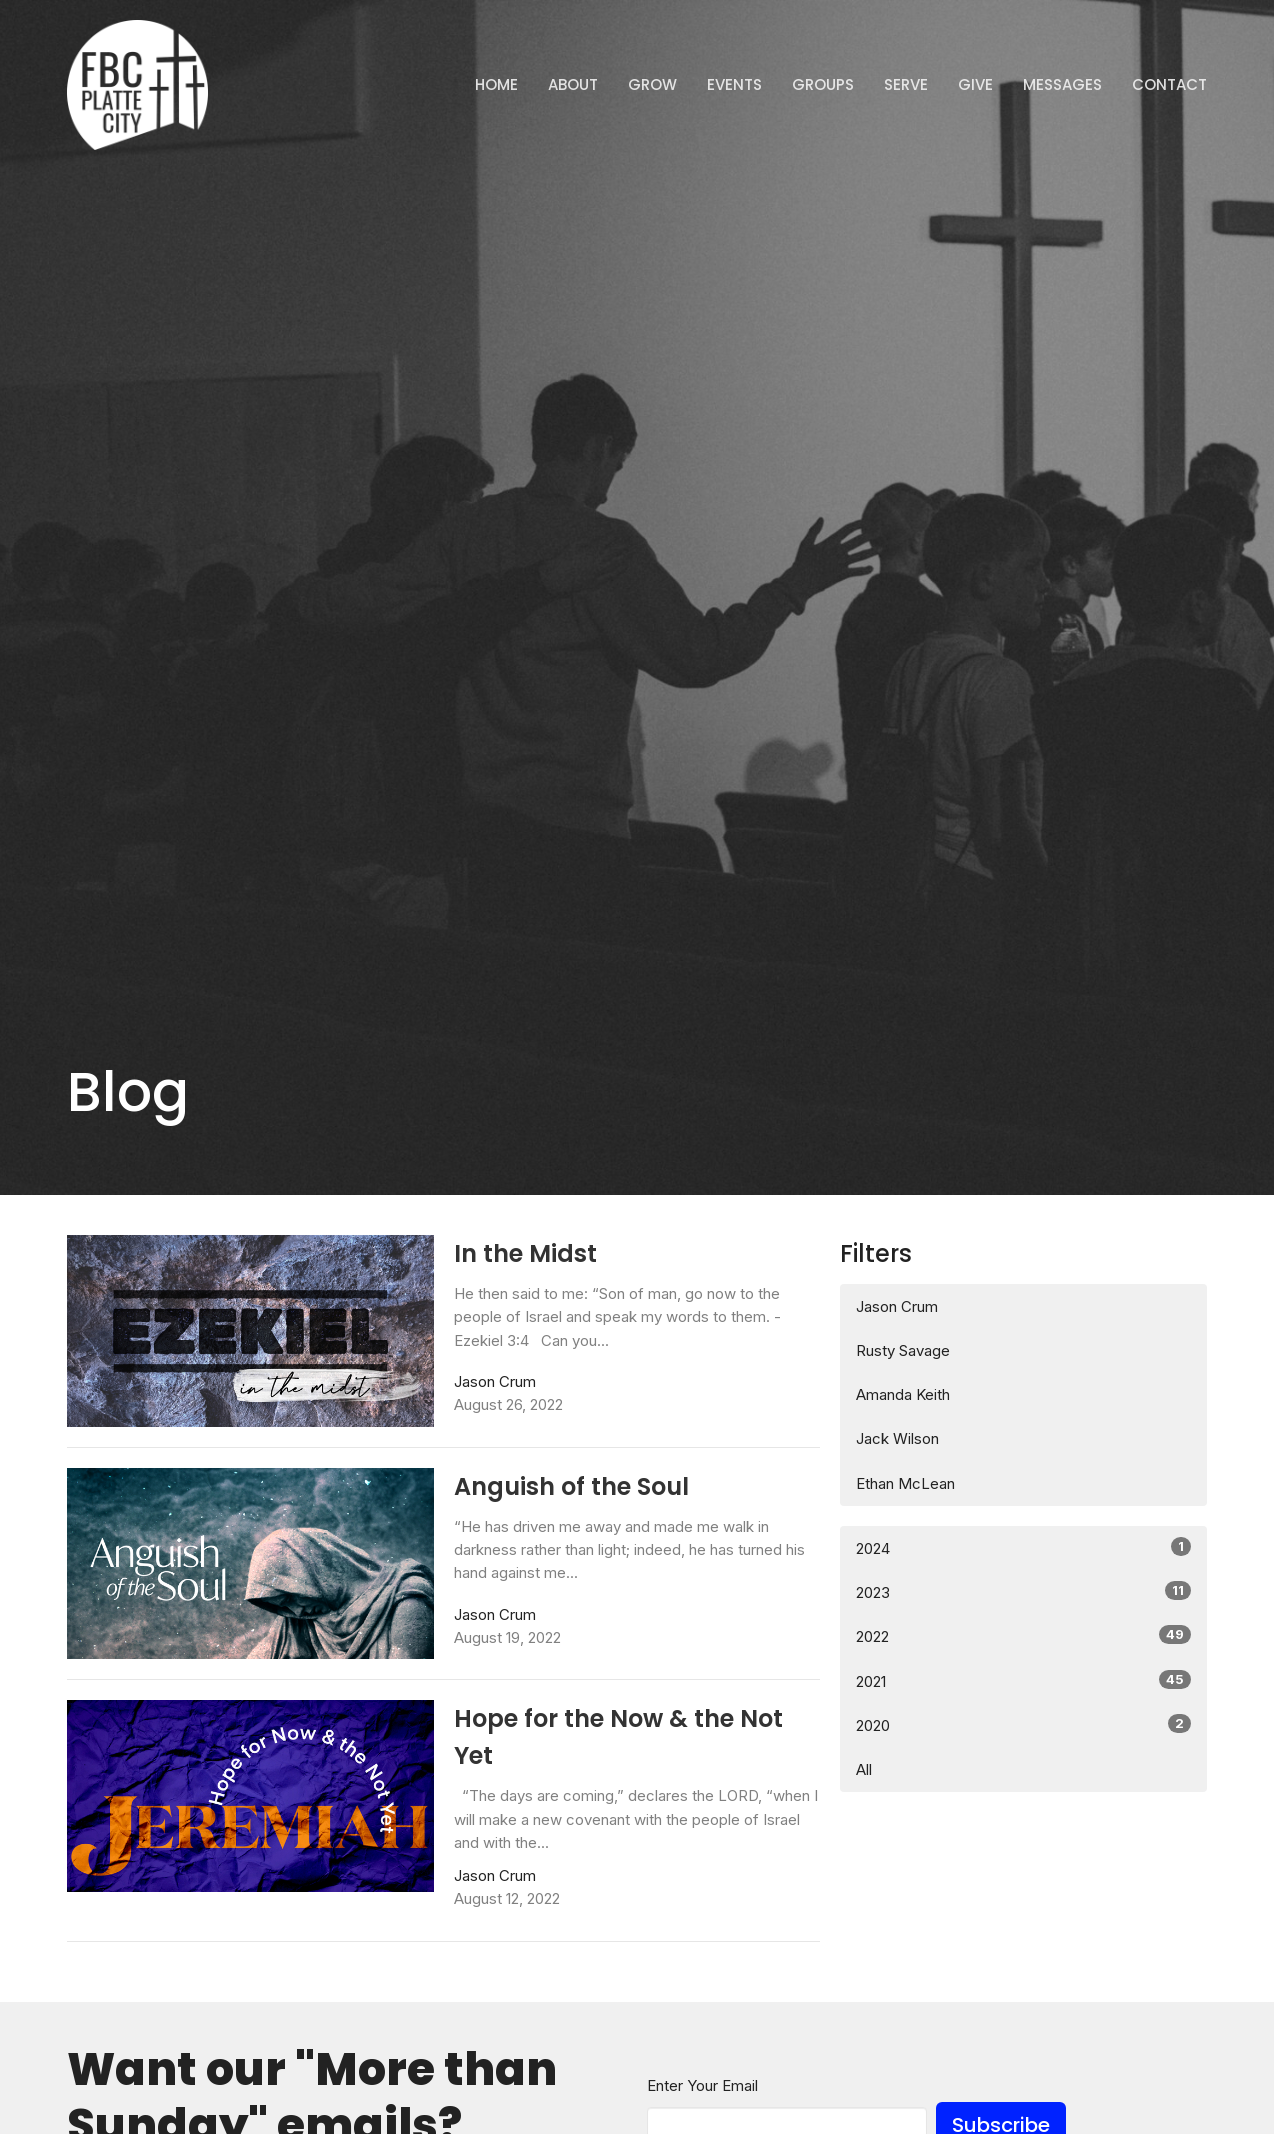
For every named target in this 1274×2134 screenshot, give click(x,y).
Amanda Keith (903, 1394)
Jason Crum (897, 1306)
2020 (1023, 1724)
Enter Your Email (702, 2085)
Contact (1169, 84)
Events (734, 84)
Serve (906, 84)
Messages (1062, 84)
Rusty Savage (903, 1350)
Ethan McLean (905, 1483)
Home (496, 84)
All (864, 1769)
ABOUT (573, 84)
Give (975, 84)
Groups (823, 84)
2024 (1023, 1547)
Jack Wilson (897, 1438)
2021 (1023, 1680)
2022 (1023, 1635)
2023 (1023, 1591)
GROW (652, 84)
